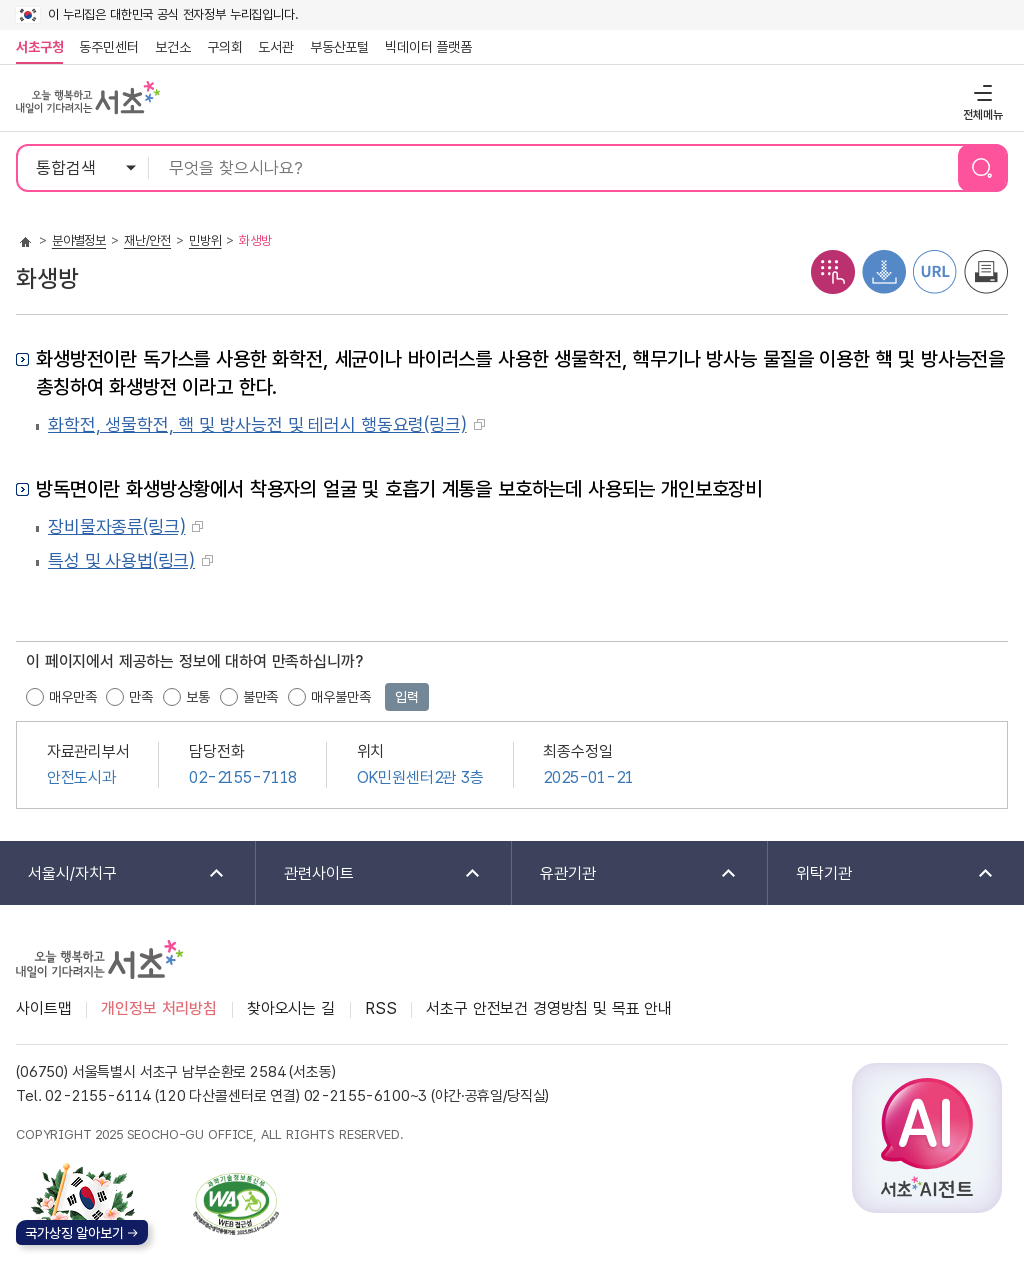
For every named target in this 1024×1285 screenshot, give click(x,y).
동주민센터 (105, 47)
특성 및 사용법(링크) (121, 560)
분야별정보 (79, 240)
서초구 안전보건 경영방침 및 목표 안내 (549, 1008)
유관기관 (625, 874)
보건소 (173, 47)
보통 (198, 697)
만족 (141, 697)
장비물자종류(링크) (116, 526)
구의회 (225, 47)
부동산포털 (339, 47)
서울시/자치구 (113, 874)
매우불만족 (340, 697)
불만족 (261, 697)
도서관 (276, 47)
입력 (407, 697)
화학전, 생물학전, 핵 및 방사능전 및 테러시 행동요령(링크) (257, 424)
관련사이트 (369, 874)
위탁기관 (882, 874)
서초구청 (39, 47)
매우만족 (72, 697)
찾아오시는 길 (291, 1008)
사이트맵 (43, 1008)
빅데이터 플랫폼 (428, 47)
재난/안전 (147, 240)
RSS (381, 1008)
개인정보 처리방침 (159, 1008)
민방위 (205, 240)
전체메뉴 (980, 92)
